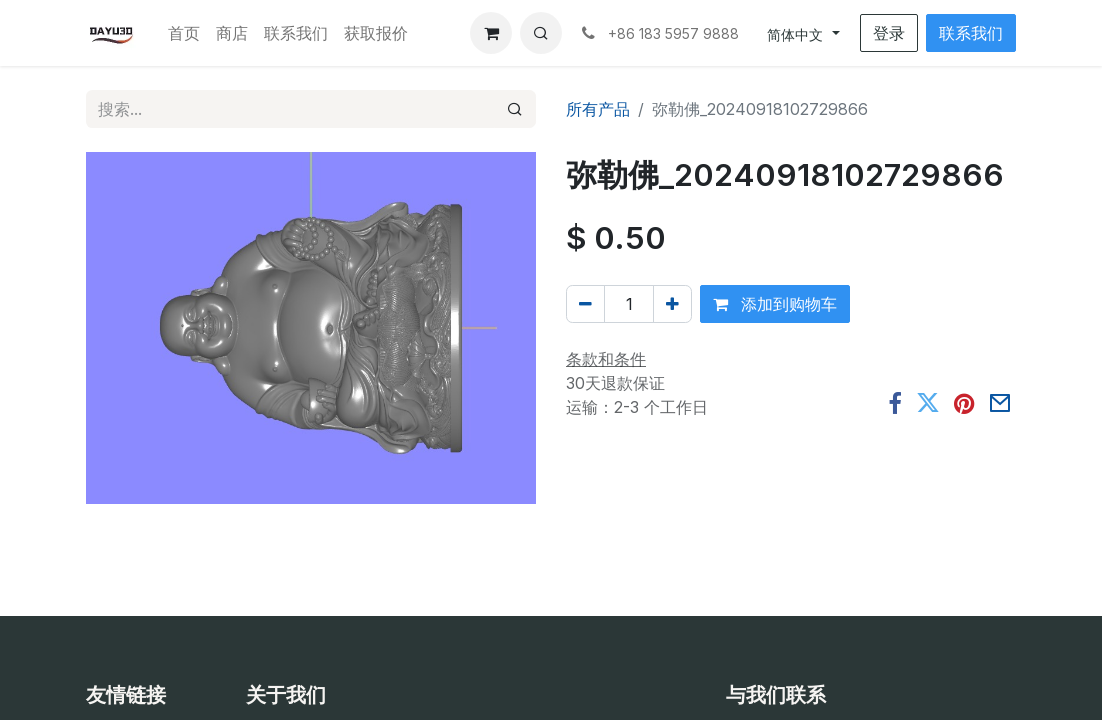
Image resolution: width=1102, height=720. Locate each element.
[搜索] (515, 109)
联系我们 (971, 33)
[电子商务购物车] (491, 33)
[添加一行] (672, 304)
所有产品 (598, 109)
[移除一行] (585, 304)
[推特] (928, 404)
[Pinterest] (964, 404)
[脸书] (895, 404)
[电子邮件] (1000, 404)
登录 (889, 33)
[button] (541, 33)
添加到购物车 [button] (775, 304)
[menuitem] (184, 33)
